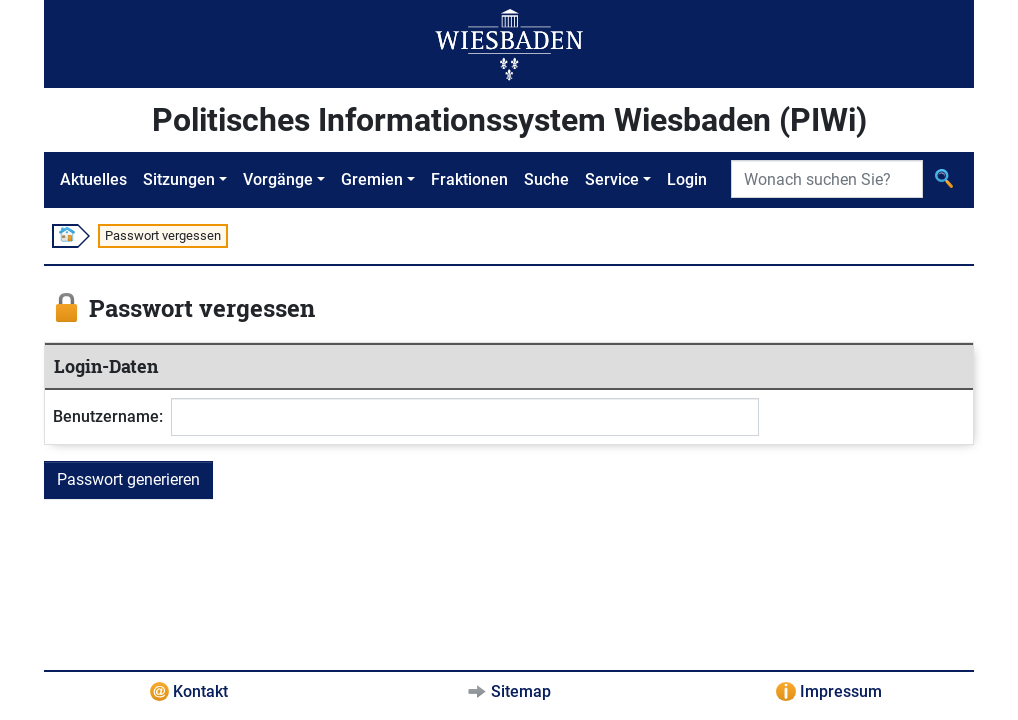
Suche (546, 179)
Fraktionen (469, 179)
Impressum (841, 691)
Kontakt (200, 691)
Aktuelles (93, 179)
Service (612, 179)
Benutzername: (108, 416)
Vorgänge (278, 179)
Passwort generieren (128, 479)
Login (687, 179)
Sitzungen (179, 179)
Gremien (372, 179)
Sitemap (521, 691)
